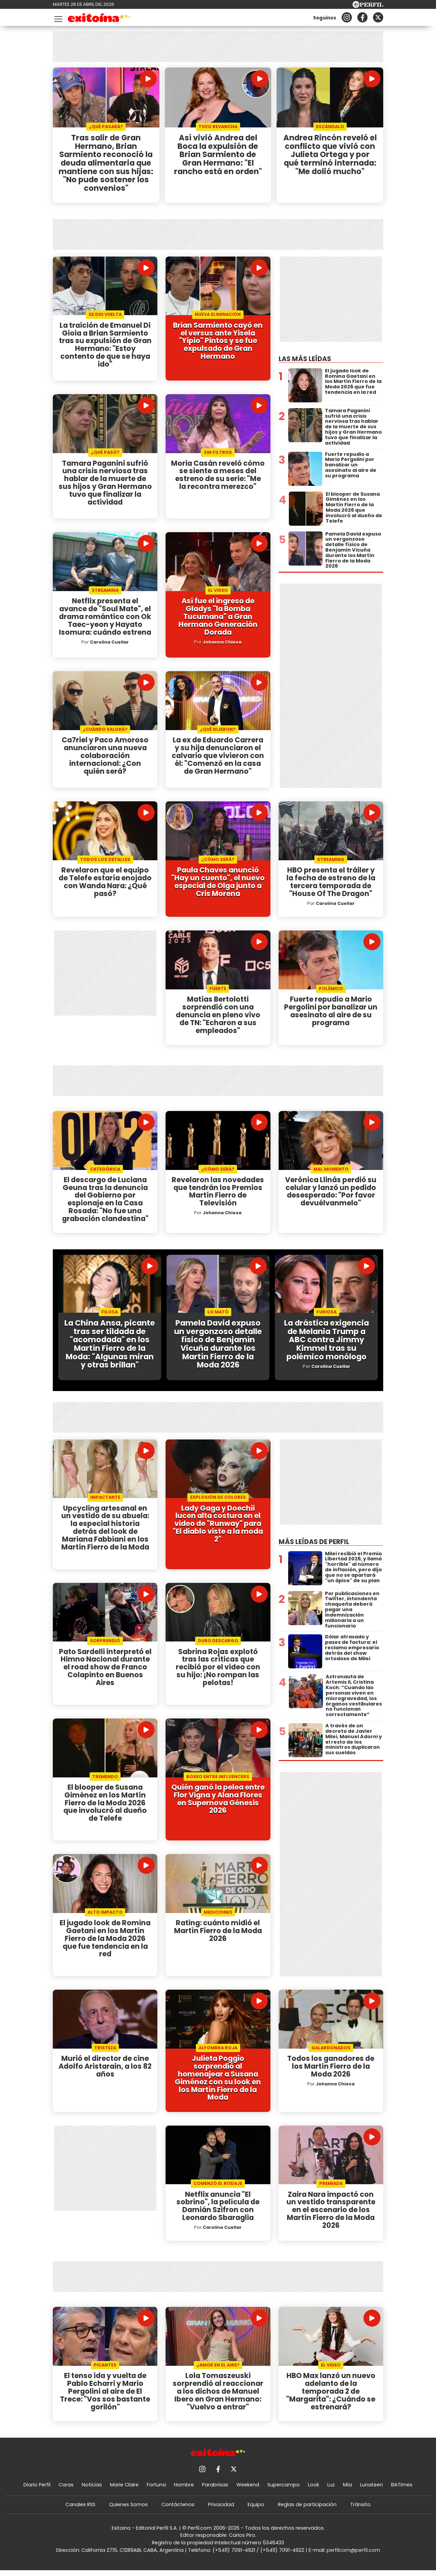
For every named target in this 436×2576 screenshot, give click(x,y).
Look (313, 2489)
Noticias (92, 2489)
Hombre (184, 2489)
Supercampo (283, 2489)
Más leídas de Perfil (314, 1544)
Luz (331, 2489)
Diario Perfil (37, 2489)
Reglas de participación (307, 2509)
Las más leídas (305, 359)
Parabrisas (215, 2489)
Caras (66, 2489)
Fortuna (156, 2489)
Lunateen (371, 2489)
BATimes (401, 2489)
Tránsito (360, 2509)
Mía (347, 2489)
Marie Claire (124, 2489)
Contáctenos (177, 2509)
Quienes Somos (128, 2509)
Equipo (256, 2509)
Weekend (247, 2489)
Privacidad (221, 2509)
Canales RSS (80, 2509)
